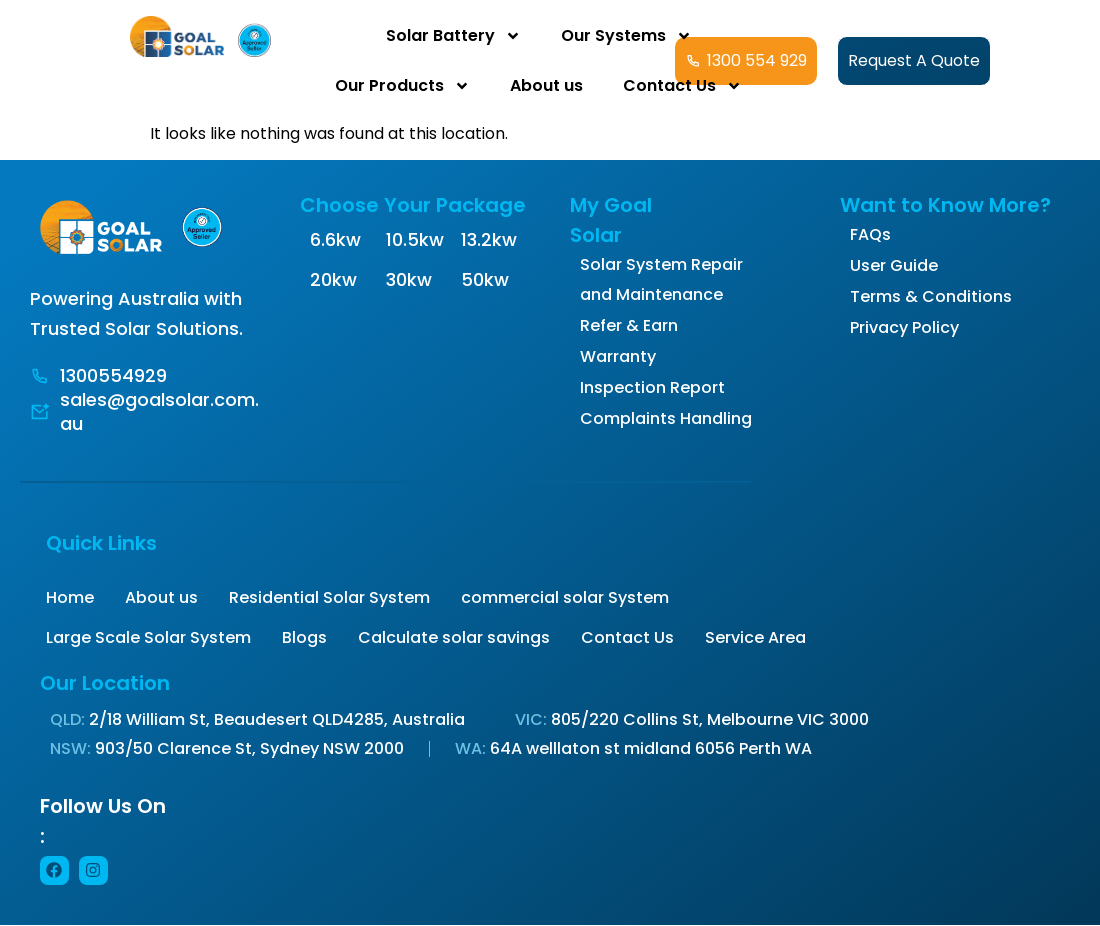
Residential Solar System (329, 597)
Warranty (618, 356)
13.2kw (489, 239)
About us (546, 85)
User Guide (894, 265)
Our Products (402, 86)
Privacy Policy (904, 327)
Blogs (304, 637)
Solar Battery (453, 36)
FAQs (870, 234)
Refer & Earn (629, 325)
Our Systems (626, 36)
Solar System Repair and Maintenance (661, 279)
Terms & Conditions (931, 296)
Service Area (755, 637)
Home (70, 597)
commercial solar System (565, 597)
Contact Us (682, 86)
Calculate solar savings (454, 637)
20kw (333, 279)
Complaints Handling (666, 418)
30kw (409, 279)
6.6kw (335, 239)
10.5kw (415, 239)
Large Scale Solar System (148, 637)
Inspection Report (652, 387)
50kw (485, 279)
